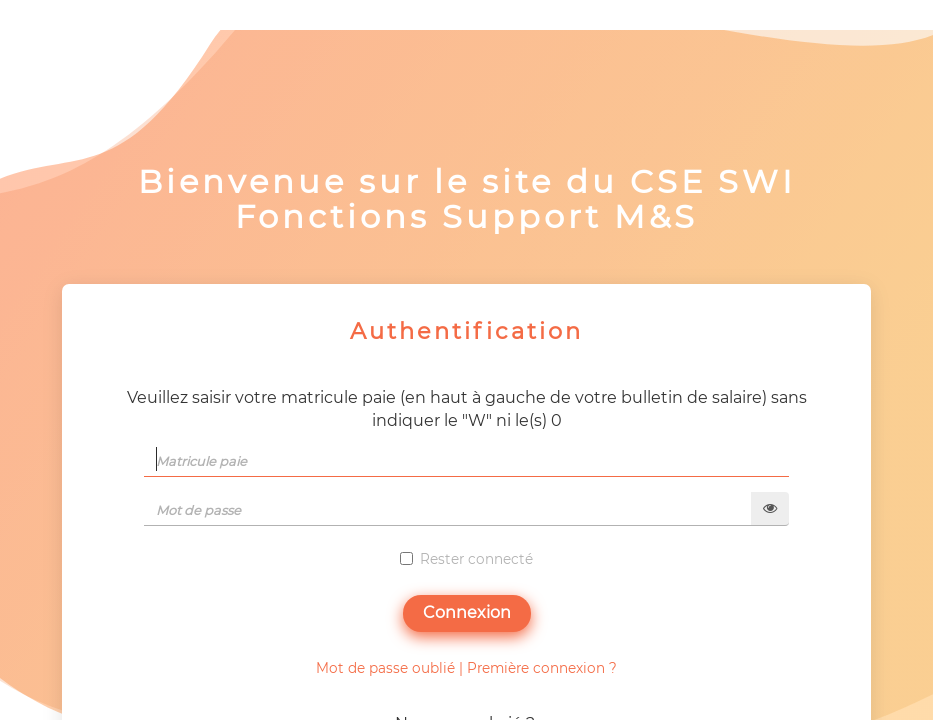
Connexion (467, 612)
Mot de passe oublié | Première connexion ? (466, 668)
